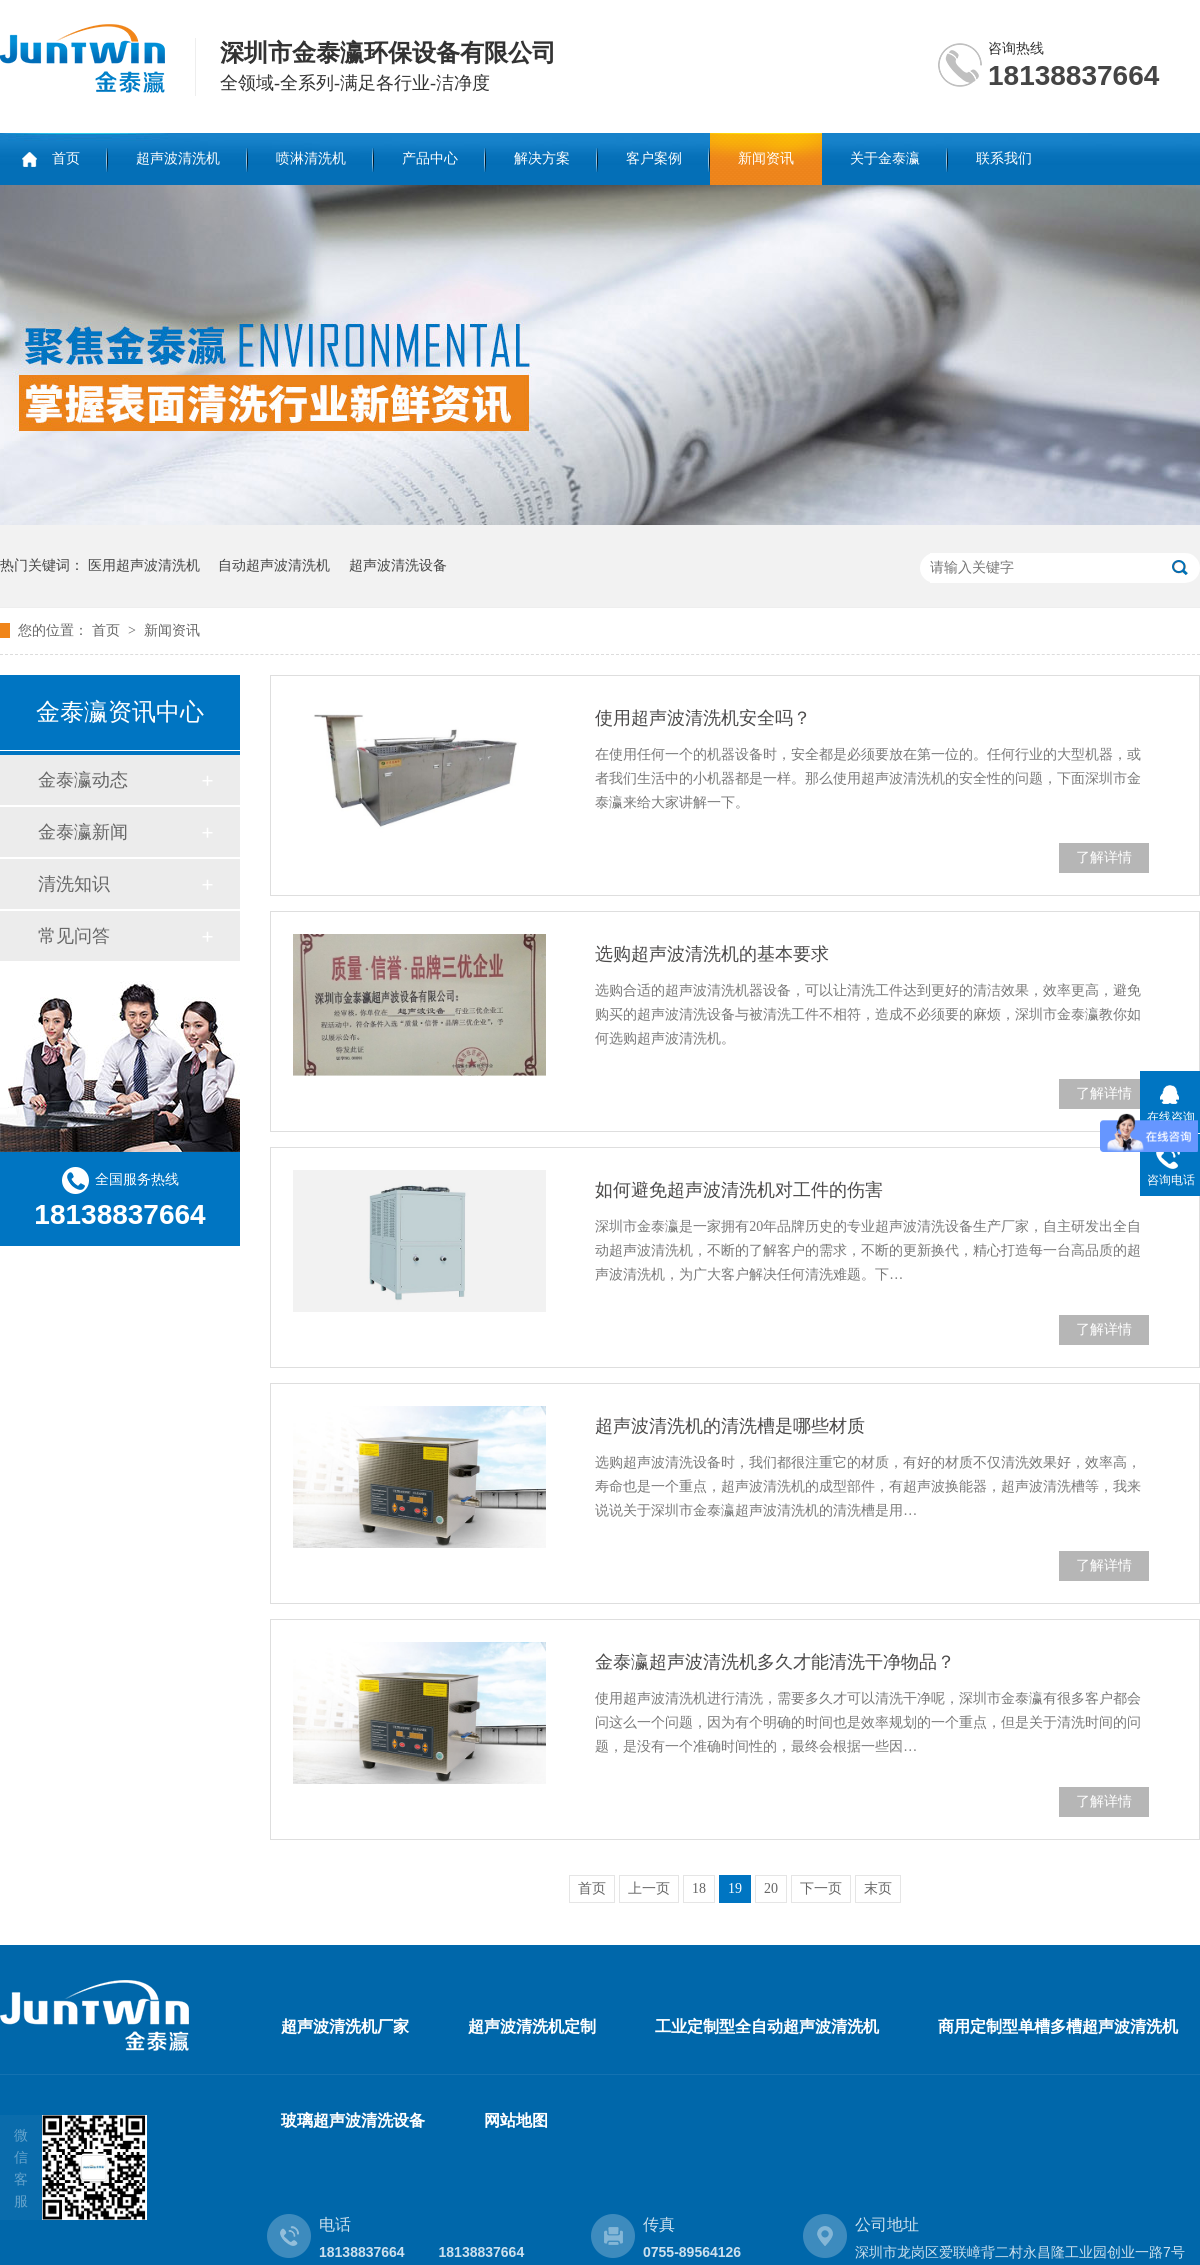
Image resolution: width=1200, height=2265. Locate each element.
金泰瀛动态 (83, 780)
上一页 (649, 1888)
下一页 (821, 1888)
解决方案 (542, 158)
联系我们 (1004, 158)
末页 (878, 1888)
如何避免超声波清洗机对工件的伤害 (739, 1190)
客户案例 (654, 158)
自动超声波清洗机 (274, 565)
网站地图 (516, 2120)
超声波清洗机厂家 (345, 2026)
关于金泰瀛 (885, 158)
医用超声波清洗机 (144, 565)
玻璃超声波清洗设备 (353, 2120)
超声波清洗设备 (398, 565)
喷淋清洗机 (311, 158)
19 (735, 1888)
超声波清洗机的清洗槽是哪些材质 (730, 1426)
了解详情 (1104, 857)
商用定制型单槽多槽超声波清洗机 (1058, 2026)
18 (699, 1888)
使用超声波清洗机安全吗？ (703, 718)
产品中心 (430, 158)
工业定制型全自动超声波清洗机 (767, 2026)
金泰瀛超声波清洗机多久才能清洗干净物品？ (775, 1662)
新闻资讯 (766, 158)
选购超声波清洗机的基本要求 (712, 954)
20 (771, 1888)
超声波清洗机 (178, 158)
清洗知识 (74, 884)
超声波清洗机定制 (532, 2026)
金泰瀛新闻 (83, 832)
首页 (66, 158)
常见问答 (74, 936)
